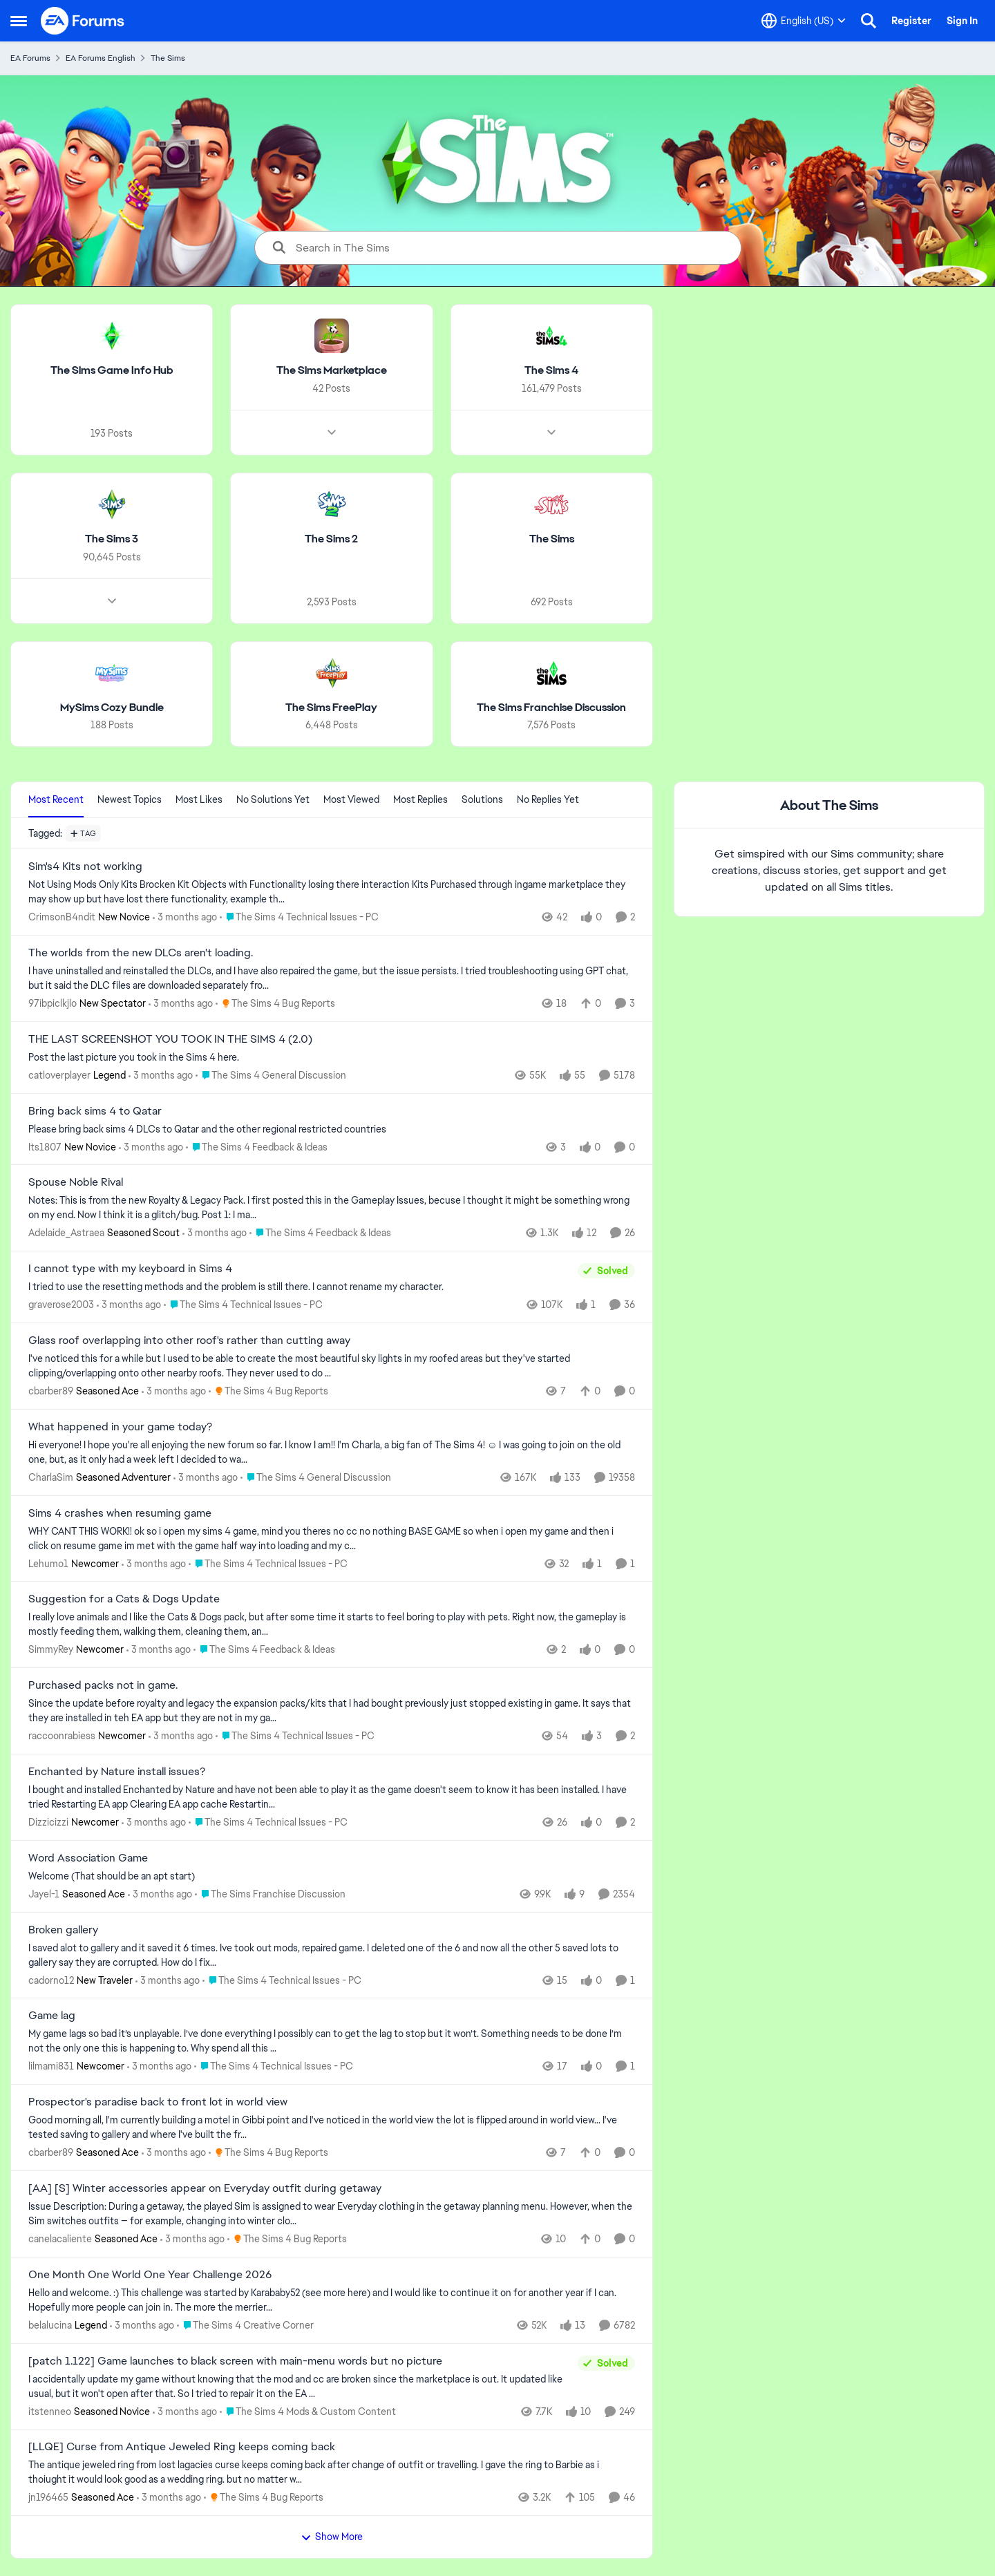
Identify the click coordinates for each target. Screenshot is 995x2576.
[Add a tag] (83, 833)
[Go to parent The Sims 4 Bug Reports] (275, 1003)
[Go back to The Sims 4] (551, 370)
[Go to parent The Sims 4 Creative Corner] (245, 2325)
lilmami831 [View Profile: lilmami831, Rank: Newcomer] (51, 2066)
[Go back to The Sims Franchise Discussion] (551, 707)
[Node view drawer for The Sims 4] (551, 432)
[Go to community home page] (83, 21)
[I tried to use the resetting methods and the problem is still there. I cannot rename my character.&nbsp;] (299, 1287)
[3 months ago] (185, 917)
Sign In (962, 21)
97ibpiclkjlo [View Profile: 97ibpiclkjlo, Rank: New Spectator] (52, 1003)
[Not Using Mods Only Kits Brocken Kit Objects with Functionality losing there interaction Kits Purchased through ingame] (331, 892)
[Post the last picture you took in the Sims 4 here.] (331, 1057)
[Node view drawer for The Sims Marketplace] (331, 432)
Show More (332, 2536)
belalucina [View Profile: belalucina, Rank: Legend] (50, 2325)
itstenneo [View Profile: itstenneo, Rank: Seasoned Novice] (49, 2411)
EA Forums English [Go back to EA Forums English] (100, 58)
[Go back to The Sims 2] (331, 539)
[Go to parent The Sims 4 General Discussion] (271, 1075)
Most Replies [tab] (420, 799)
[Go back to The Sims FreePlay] (331, 707)
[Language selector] (803, 21)
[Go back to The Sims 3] (111, 539)
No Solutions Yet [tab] (273, 799)
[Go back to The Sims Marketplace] (331, 370)
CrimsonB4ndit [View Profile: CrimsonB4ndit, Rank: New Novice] (61, 917)
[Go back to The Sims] (551, 539)
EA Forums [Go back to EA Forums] (30, 58)
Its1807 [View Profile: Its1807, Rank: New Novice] (44, 1146)
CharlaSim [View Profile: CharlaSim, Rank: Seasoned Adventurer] (50, 1477)
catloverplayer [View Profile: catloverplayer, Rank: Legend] (59, 1075)
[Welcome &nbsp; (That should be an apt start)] (331, 1876)
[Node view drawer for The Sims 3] (112, 600)
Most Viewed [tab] (351, 799)
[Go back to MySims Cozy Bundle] (112, 707)
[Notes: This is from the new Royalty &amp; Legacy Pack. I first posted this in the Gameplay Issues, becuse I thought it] (331, 1207)
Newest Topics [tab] (129, 799)
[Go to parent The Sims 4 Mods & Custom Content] (308, 2411)
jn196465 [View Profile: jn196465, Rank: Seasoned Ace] (48, 2497)
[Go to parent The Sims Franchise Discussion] (270, 1894)
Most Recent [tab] (56, 799)
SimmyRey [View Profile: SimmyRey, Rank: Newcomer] (50, 1649)
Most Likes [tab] (199, 799)
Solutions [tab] (482, 799)
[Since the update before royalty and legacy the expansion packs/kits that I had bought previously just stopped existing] (331, 1710)
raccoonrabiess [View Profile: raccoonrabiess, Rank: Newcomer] (61, 1736)
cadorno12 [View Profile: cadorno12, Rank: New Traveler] (51, 1979)
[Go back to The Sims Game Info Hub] (111, 370)
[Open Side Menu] (18, 20)
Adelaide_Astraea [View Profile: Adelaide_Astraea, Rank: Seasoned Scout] (66, 1233)
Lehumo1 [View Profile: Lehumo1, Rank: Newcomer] (48, 1563)
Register (911, 21)
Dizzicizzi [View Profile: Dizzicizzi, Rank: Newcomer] (48, 1822)
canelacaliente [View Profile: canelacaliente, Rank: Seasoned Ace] (60, 2239)
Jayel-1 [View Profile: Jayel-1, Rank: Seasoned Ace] (43, 1894)
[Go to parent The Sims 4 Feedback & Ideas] (257, 1146)
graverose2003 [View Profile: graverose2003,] (61, 1304)
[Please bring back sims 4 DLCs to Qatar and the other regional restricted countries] (331, 1128)
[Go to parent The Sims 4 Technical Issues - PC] (299, 917)
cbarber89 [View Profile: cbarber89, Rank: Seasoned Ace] (50, 1391)
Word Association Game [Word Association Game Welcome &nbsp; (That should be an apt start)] (88, 1858)
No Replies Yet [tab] (548, 799)
